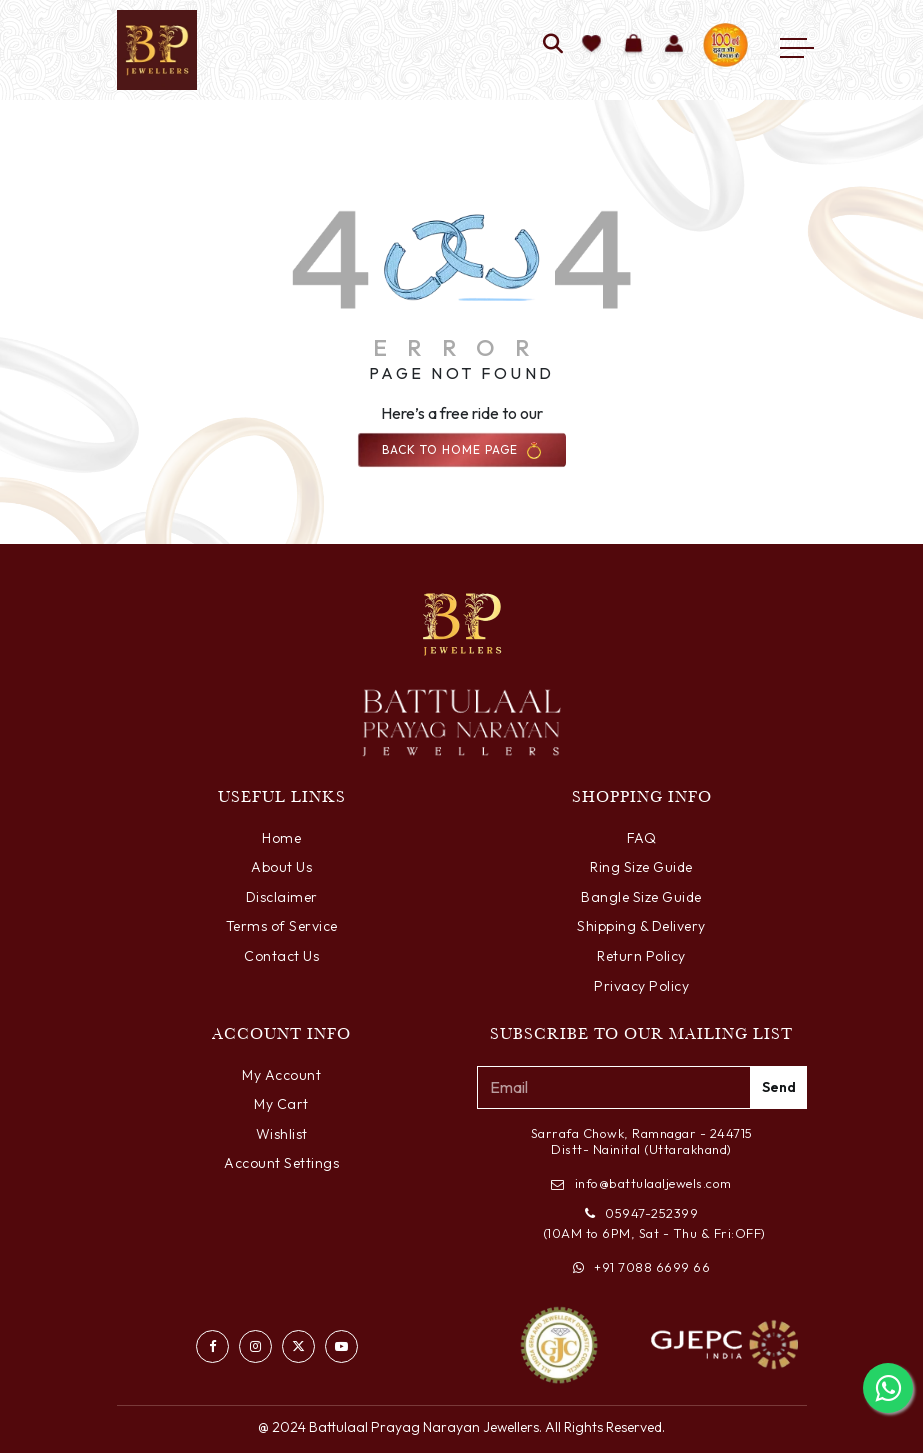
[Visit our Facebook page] (212, 1346)
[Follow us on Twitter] (298, 1346)
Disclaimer (282, 897)
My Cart (281, 1104)
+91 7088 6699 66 (642, 1267)
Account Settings (281, 1163)
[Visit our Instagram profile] (255, 1346)
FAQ (642, 838)
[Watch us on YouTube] (341, 1346)
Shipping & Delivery (641, 926)
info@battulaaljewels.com (641, 1183)
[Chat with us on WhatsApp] (888, 1388)
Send (779, 1087)
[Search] (553, 45)
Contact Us (281, 956)
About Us (281, 867)
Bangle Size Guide (641, 897)
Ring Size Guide (641, 867)
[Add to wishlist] (592, 45)
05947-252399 (642, 1213)
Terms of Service (282, 926)
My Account (281, 1075)
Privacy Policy (641, 986)
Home (281, 838)
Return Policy (641, 956)
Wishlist (282, 1134)
